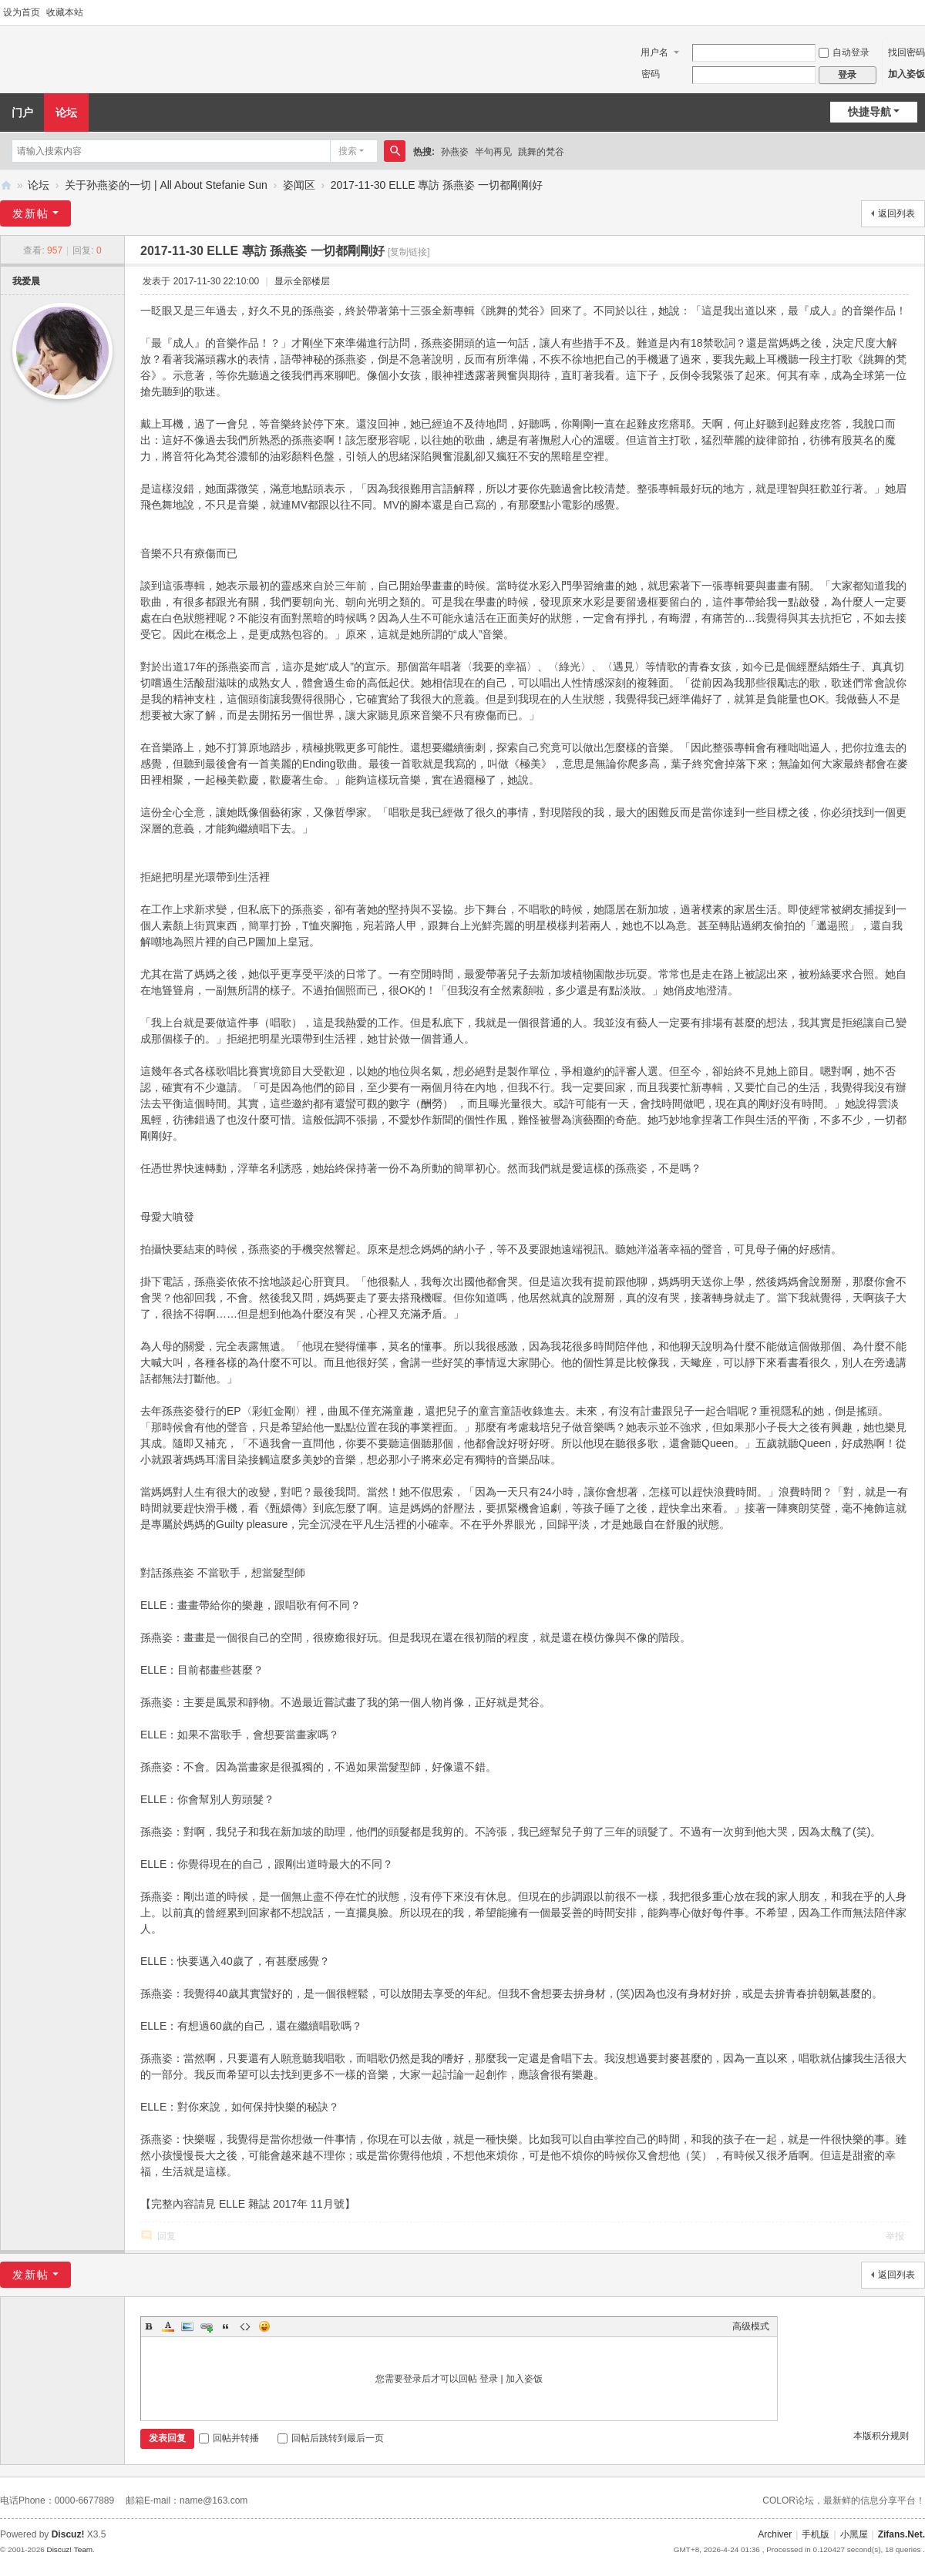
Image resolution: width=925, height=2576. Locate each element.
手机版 (815, 2534)
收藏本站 (64, 12)
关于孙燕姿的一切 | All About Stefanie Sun (166, 185)
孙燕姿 (455, 151)
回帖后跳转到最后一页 (331, 2438)
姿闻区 (299, 185)
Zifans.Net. (901, 2534)
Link (206, 2326)
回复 (166, 2236)
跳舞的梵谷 (541, 151)
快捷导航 (869, 112)
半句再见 (493, 151)
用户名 (654, 52)
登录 (488, 2378)
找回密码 (906, 52)
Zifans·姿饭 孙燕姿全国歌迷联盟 (6, 185)
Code (245, 2326)
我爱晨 (26, 281)
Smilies (264, 2326)
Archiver (775, 2534)
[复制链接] (409, 252)
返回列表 (896, 213)
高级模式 (750, 2326)
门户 (22, 112)
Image (187, 2326)
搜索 (347, 151)
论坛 (66, 112)
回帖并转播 (229, 2438)
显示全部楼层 (302, 281)
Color (168, 2326)
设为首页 (21, 12)
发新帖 (30, 213)
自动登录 (844, 52)
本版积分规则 (881, 2435)
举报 (895, 2236)
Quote (226, 2326)
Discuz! (68, 2534)
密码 (650, 74)
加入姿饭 (906, 74)
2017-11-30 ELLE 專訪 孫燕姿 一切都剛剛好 (437, 185)
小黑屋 (854, 2534)
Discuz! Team (69, 2549)
